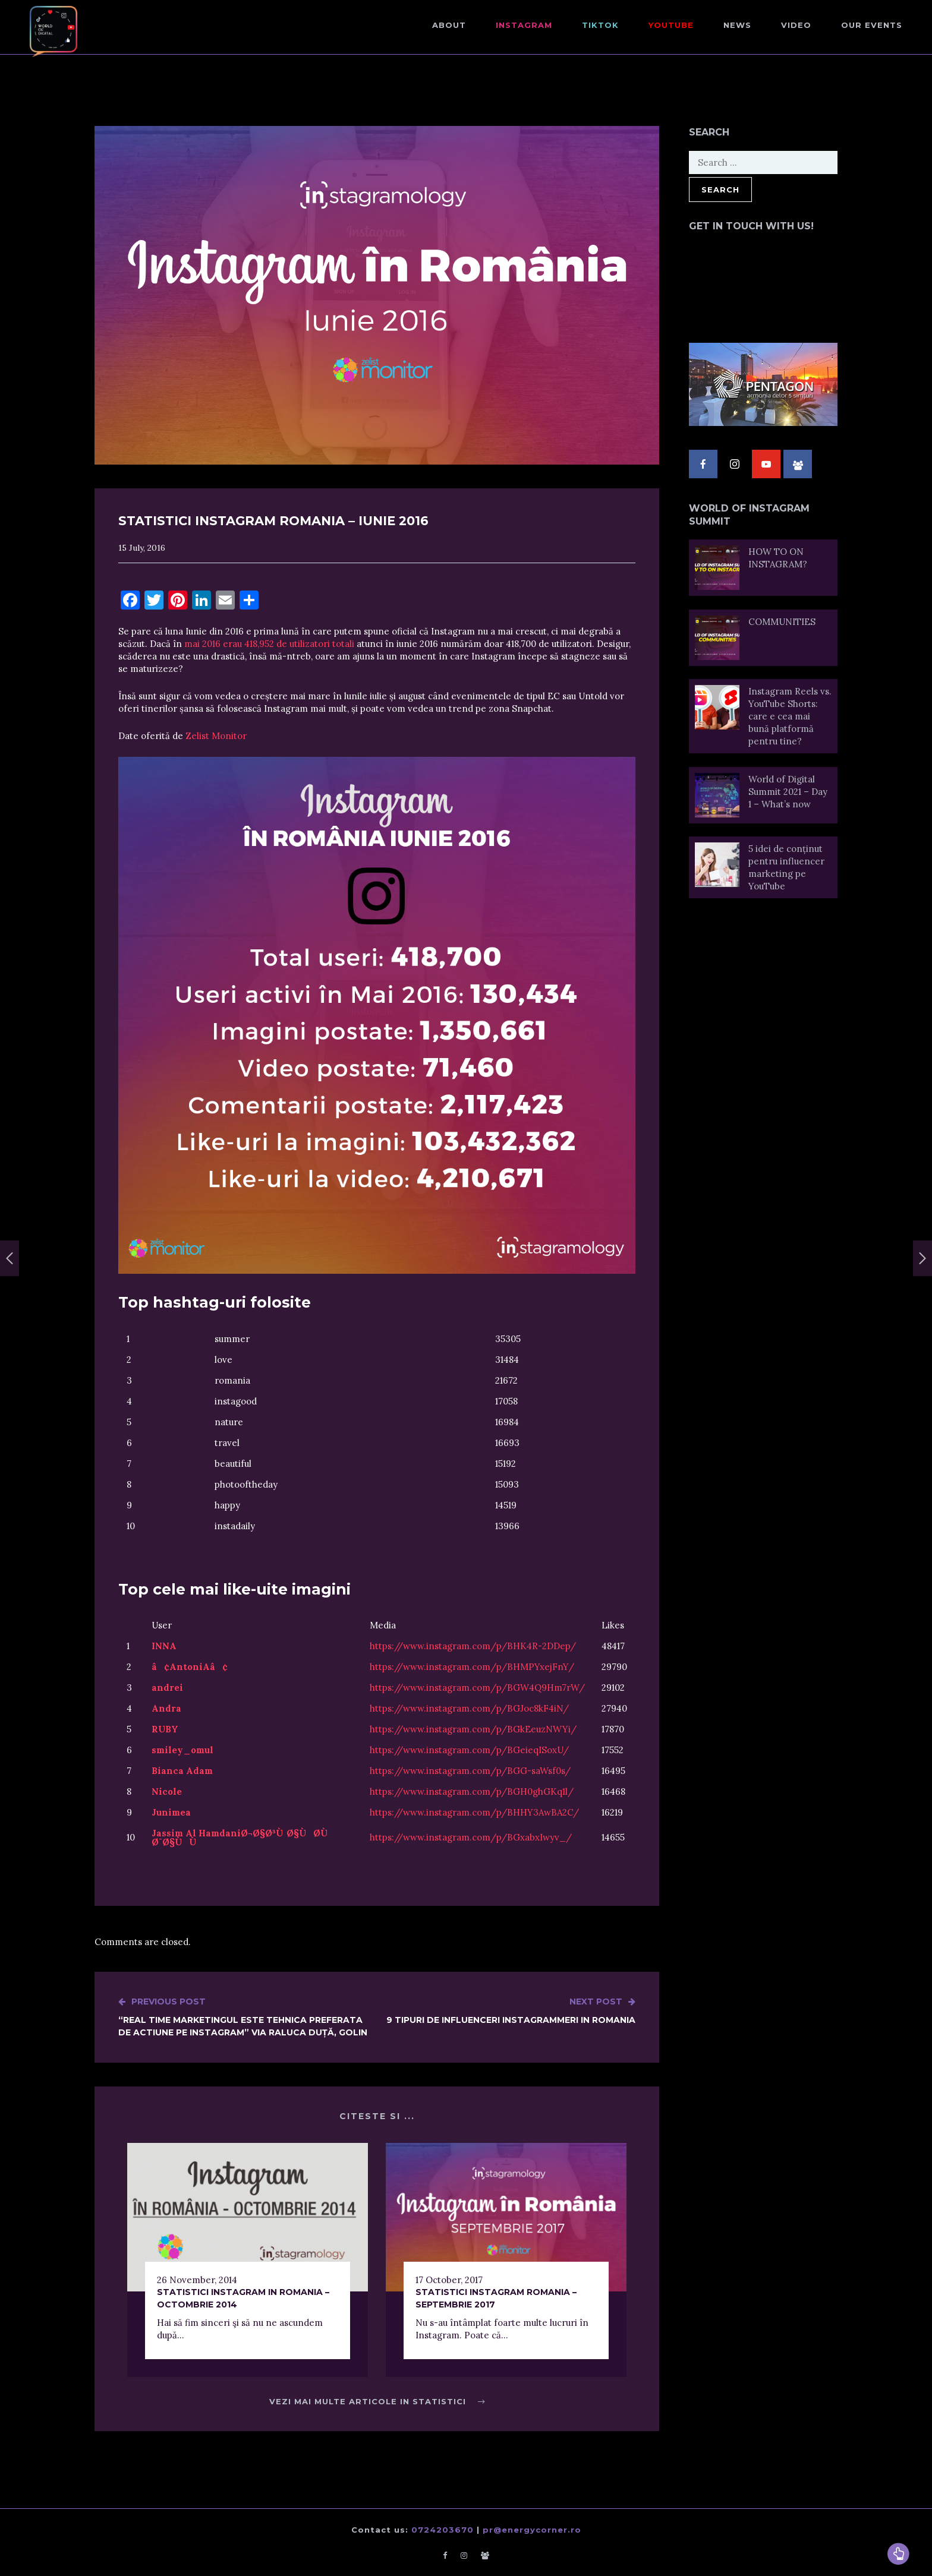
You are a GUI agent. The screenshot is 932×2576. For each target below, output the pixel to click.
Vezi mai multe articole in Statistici (377, 2401)
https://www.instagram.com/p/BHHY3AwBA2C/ (474, 1812)
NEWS (737, 25)
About (449, 25)
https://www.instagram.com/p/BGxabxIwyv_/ (471, 1837)
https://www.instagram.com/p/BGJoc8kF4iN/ (469, 1708)
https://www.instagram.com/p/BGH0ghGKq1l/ (472, 1791)
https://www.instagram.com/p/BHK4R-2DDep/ (473, 1646)
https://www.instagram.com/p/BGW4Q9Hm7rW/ (477, 1687)
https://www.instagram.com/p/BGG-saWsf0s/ (470, 1770)
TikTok (600, 25)
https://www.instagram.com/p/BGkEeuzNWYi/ (473, 1729)
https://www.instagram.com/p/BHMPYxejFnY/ (472, 1666)
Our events (871, 25)
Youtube (671, 25)
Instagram (524, 25)
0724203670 (442, 2529)
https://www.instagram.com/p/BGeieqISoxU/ (469, 1750)
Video (796, 25)
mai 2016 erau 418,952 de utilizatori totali (270, 643)
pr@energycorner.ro (532, 2529)
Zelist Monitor (216, 735)
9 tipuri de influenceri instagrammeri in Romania (510, 2010)
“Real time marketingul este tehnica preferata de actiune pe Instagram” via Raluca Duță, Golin (247, 2017)
